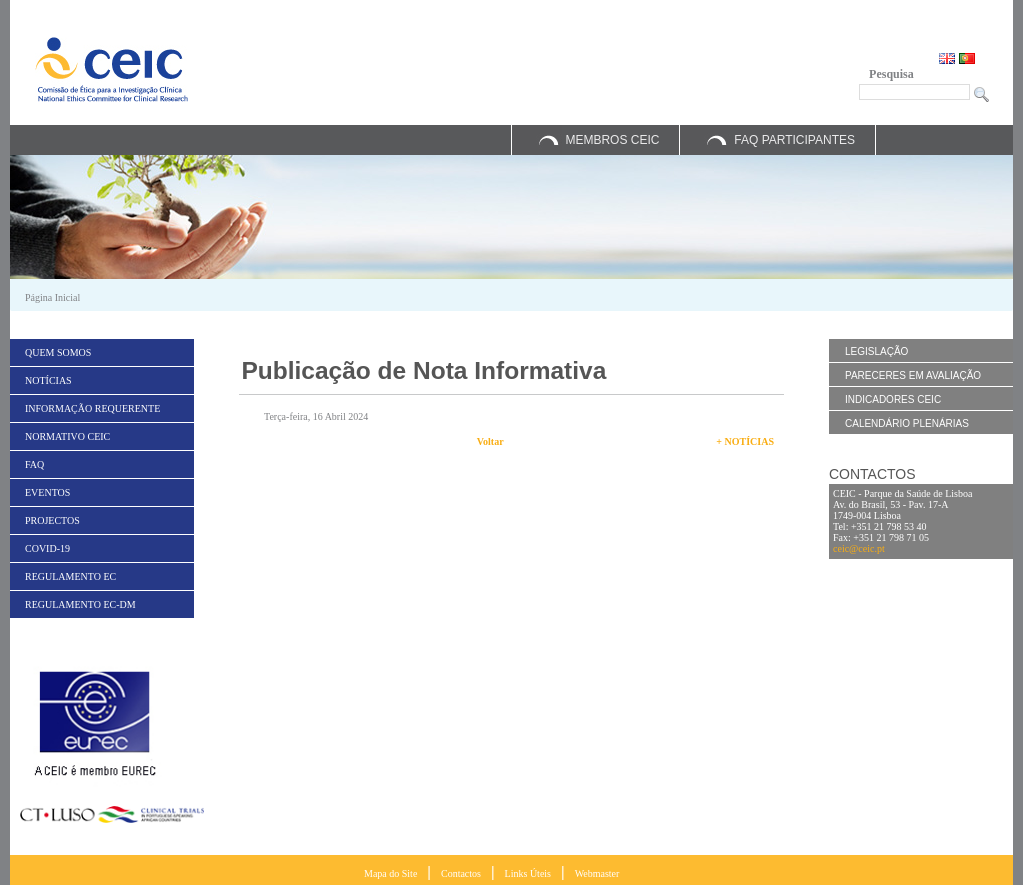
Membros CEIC (612, 140)
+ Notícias (745, 441)
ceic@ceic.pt (859, 548)
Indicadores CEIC (893, 399)
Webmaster (597, 873)
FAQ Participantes (794, 140)
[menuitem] (102, 352)
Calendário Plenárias (907, 423)
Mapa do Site (390, 873)
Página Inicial (52, 297)
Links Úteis (528, 873)
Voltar (490, 441)
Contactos (461, 873)
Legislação (876, 351)
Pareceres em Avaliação (913, 375)
